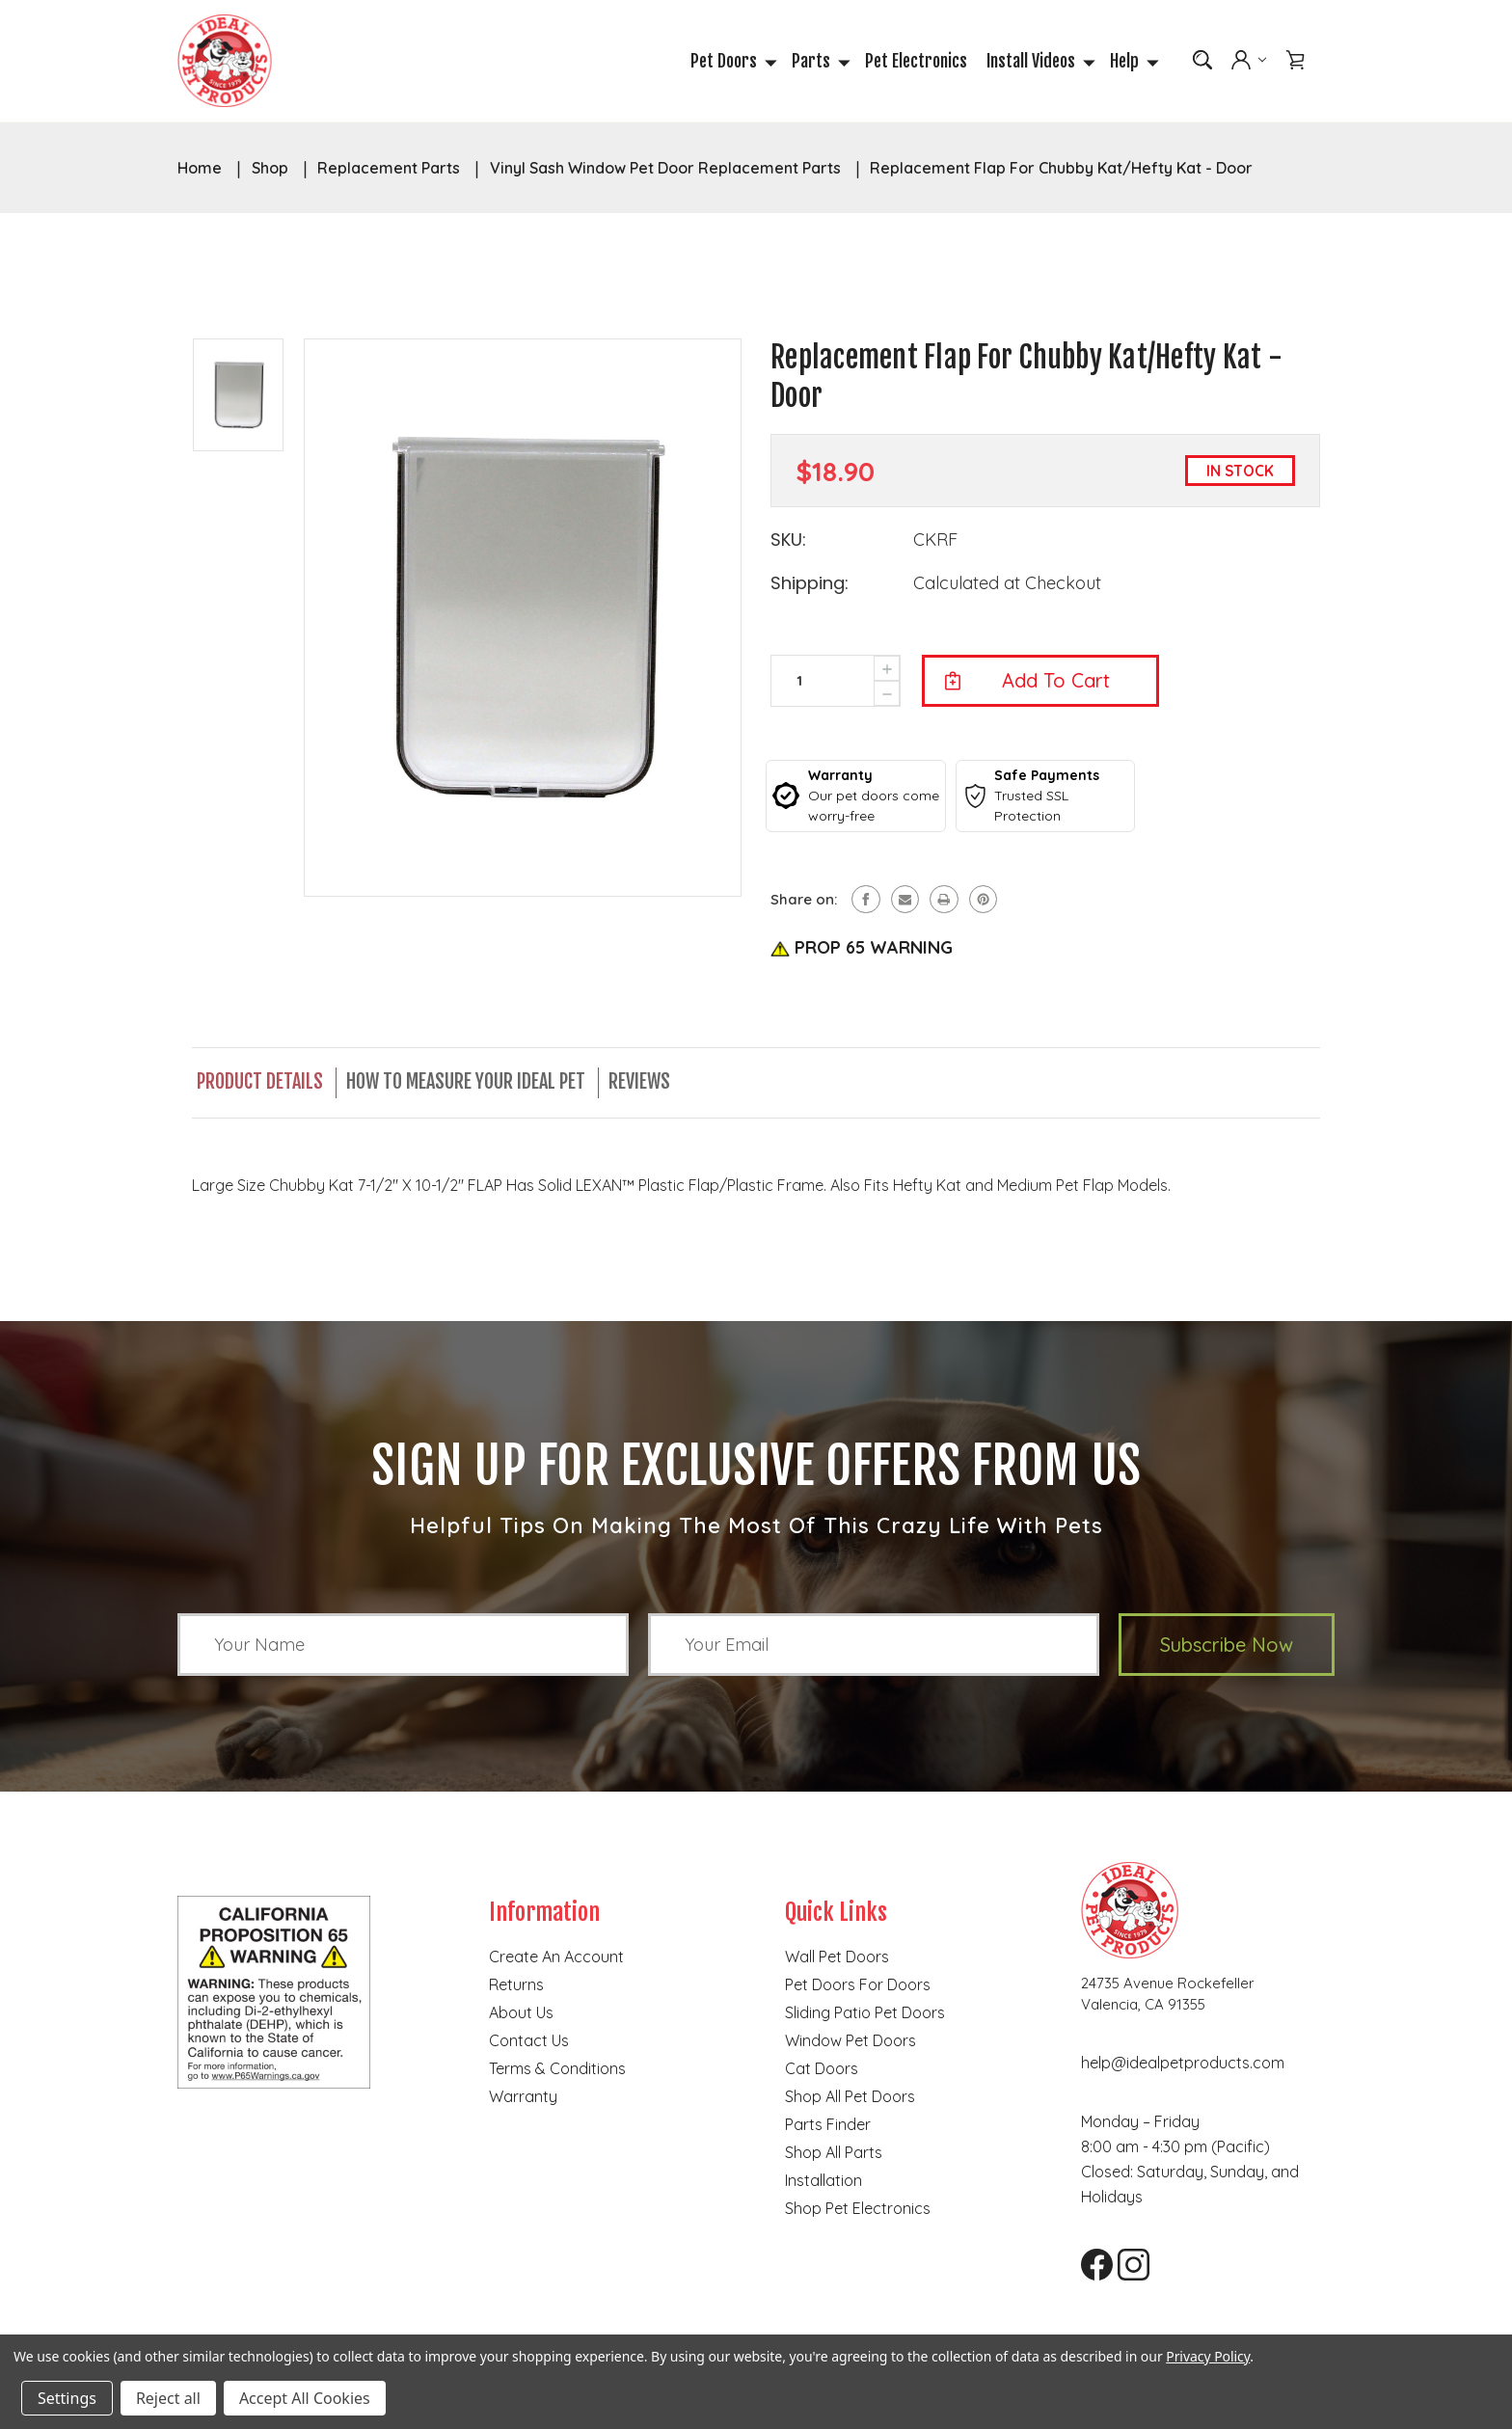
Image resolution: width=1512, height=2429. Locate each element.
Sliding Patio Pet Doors (865, 2014)
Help (1132, 62)
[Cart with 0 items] (1295, 61)
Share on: (803, 903)
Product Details (260, 1084)
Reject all (168, 2398)
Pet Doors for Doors (858, 1986)
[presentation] (887, 698)
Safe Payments (1046, 778)
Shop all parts (833, 2154)
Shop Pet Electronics (858, 2210)
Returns (516, 1986)
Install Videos (1038, 62)
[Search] (1202, 61)
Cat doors (821, 2070)
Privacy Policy (1208, 2356)
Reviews (645, 1084)
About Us (521, 2014)
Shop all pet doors (850, 2098)
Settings (67, 2398)
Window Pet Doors (850, 2042)
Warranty (840, 778)
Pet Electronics (916, 62)
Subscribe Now (1226, 1646)
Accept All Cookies (304, 2398)
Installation (823, 2182)
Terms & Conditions (557, 2070)
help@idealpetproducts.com (1182, 2064)
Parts (819, 62)
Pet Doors (731, 62)
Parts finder (828, 2126)
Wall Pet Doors (837, 1958)
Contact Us (529, 2042)
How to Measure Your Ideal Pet (468, 1084)
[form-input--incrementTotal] (799, 684)
